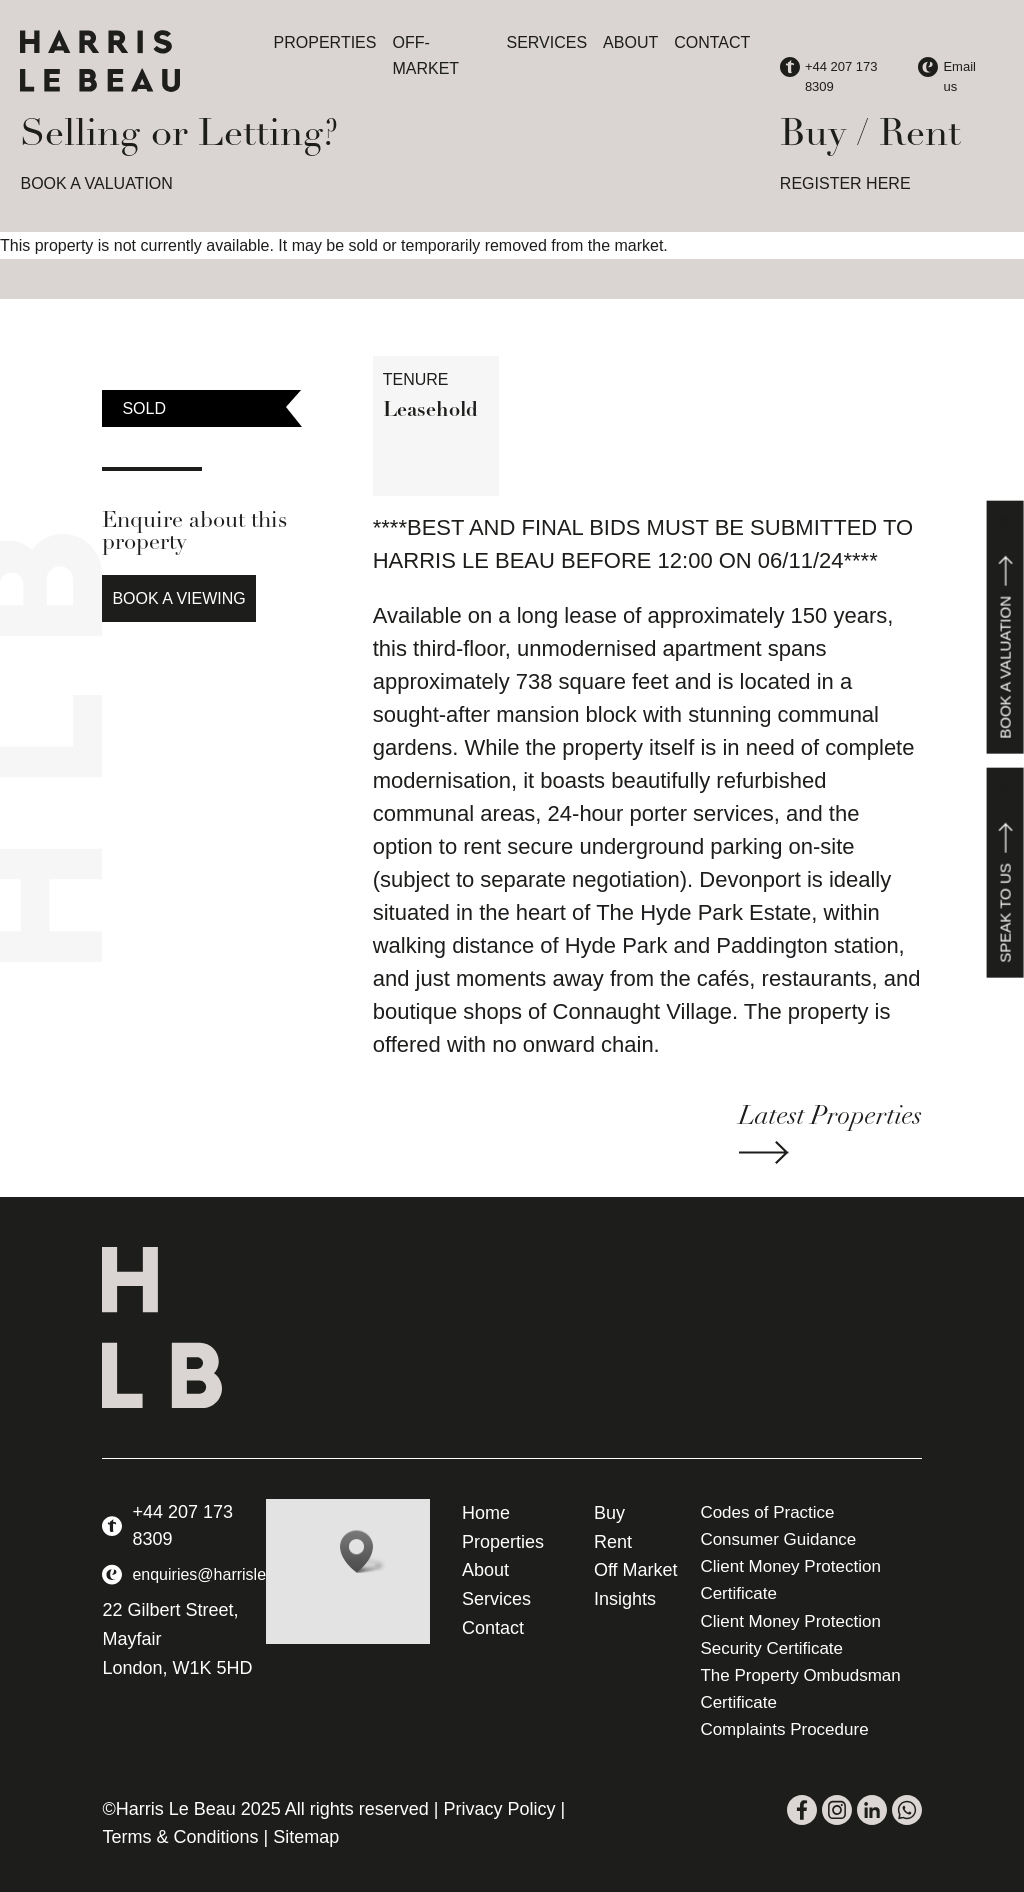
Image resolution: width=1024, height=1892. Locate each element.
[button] (363, 1551)
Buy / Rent (870, 135)
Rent (613, 1542)
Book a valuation (1005, 627)
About (630, 42)
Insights (625, 1599)
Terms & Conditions (180, 1837)
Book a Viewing (178, 598)
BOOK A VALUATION (96, 183)
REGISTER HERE (845, 183)
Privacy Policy (500, 1809)
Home (486, 1513)
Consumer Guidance (778, 1539)
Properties (325, 42)
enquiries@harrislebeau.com (234, 1574)
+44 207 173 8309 (182, 1525)
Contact (712, 42)
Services (546, 42)
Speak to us (1005, 873)
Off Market (636, 1570)
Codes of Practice (767, 1512)
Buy (609, 1513)
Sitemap (306, 1837)
